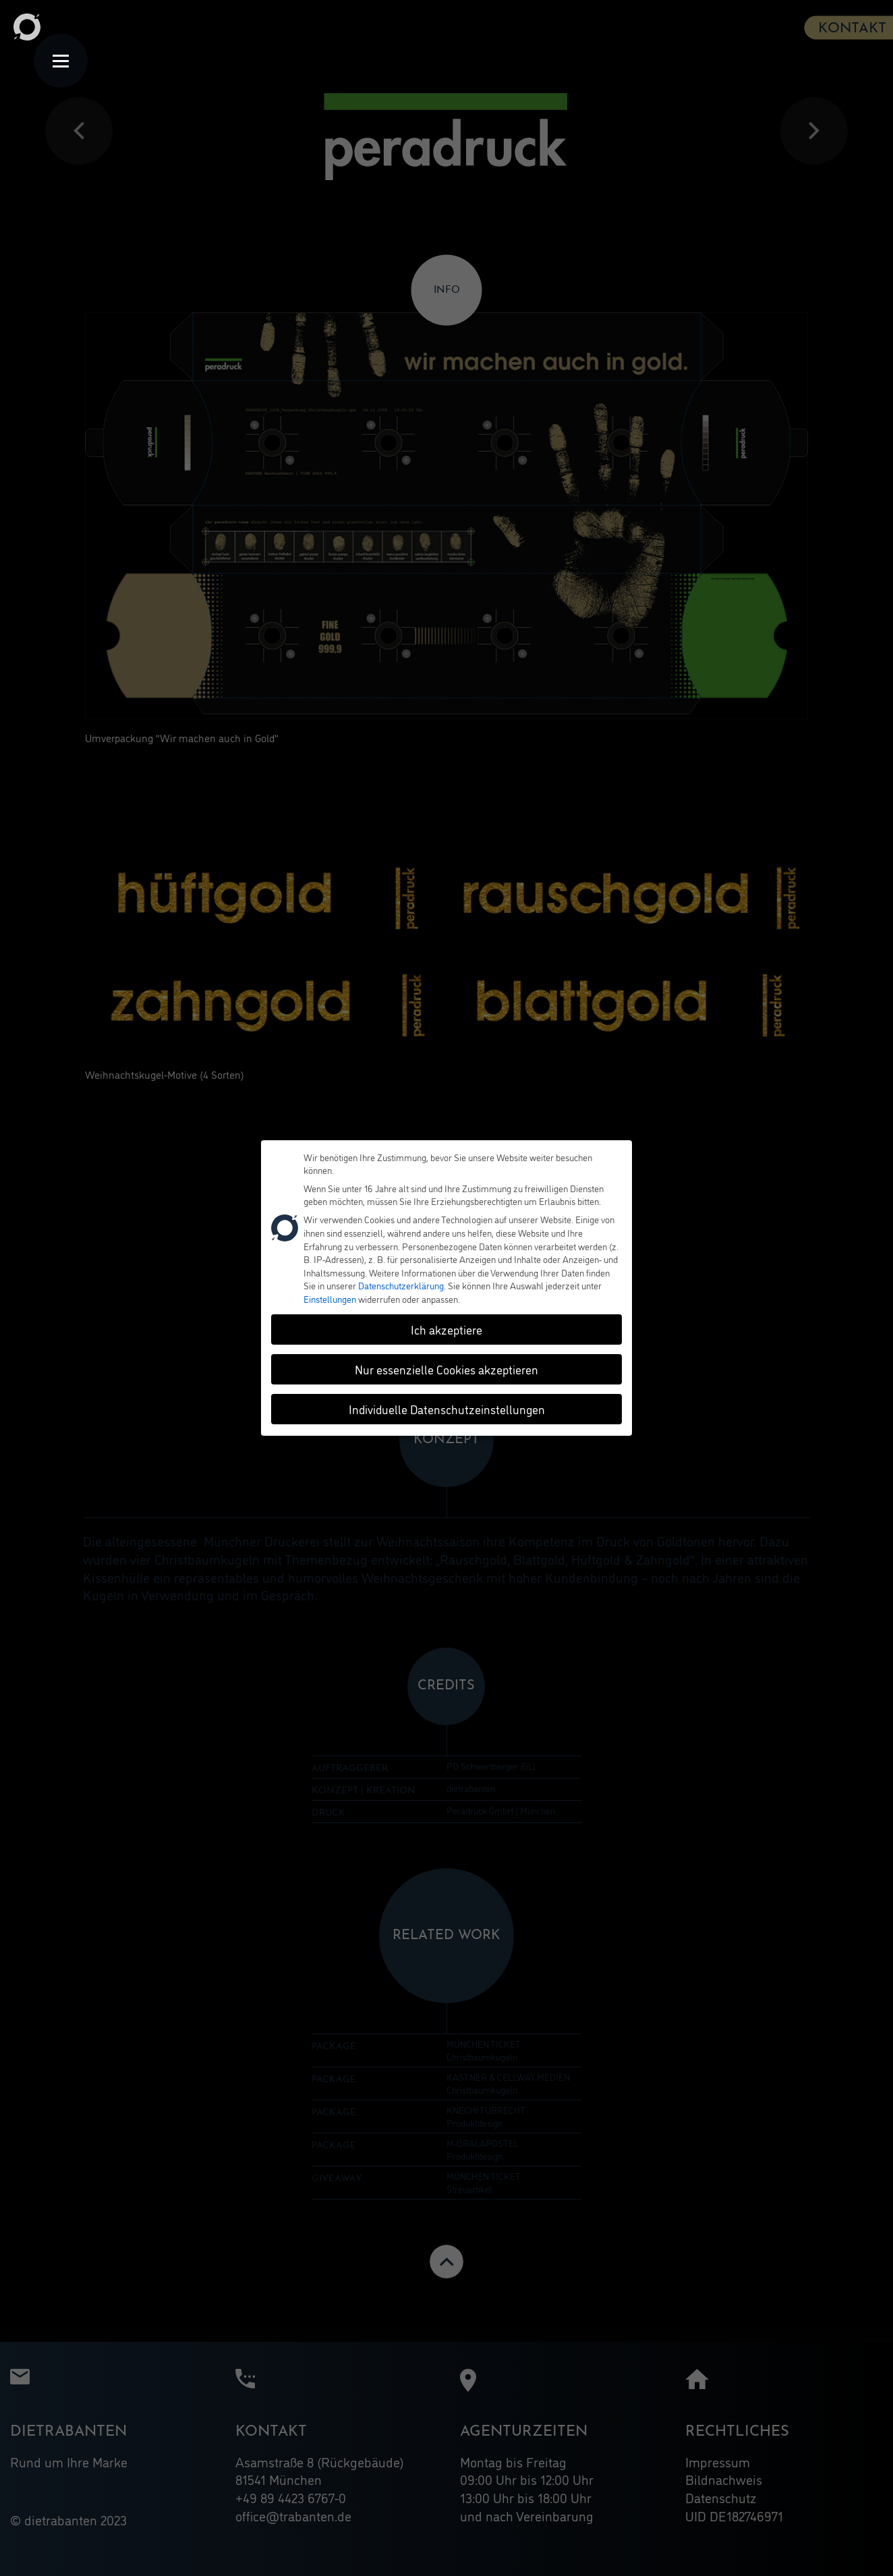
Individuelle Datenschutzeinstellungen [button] (447, 1403)
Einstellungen (330, 1292)
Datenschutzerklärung (401, 1278)
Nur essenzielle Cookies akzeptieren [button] (446, 1363)
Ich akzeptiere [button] (446, 1323)
